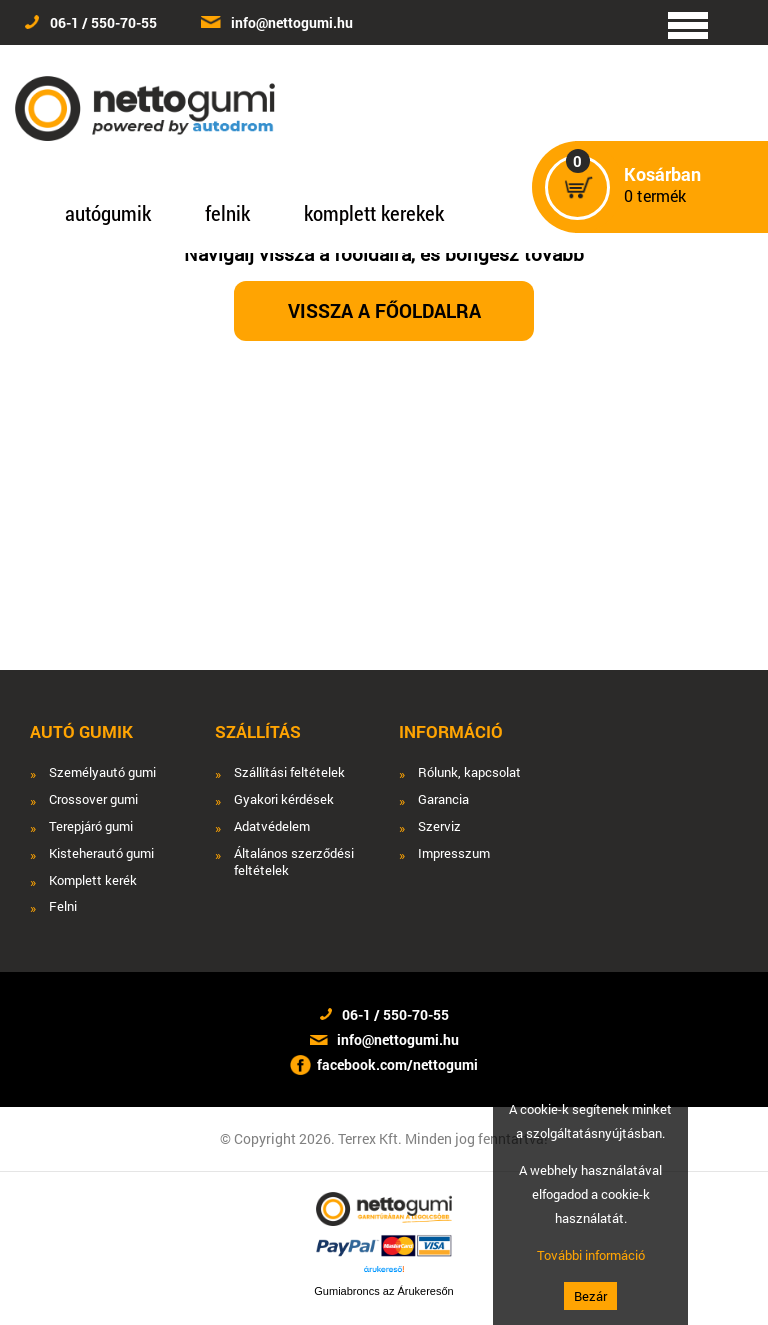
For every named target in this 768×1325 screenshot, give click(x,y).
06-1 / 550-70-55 (103, 22)
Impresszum (454, 853)
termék (662, 185)
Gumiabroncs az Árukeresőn (383, 1291)
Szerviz (439, 826)
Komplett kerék (93, 880)
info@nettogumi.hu (292, 22)
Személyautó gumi (102, 772)
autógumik (108, 213)
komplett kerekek (374, 213)
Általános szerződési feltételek (294, 862)
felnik (227, 213)
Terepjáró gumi (91, 826)
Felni (63, 906)
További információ (591, 1255)
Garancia (443, 799)
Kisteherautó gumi (101, 853)
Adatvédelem (272, 826)
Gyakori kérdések (284, 799)
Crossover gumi (93, 799)
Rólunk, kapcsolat (469, 772)
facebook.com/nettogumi (397, 1064)
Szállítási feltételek (289, 772)
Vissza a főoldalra (384, 310)
